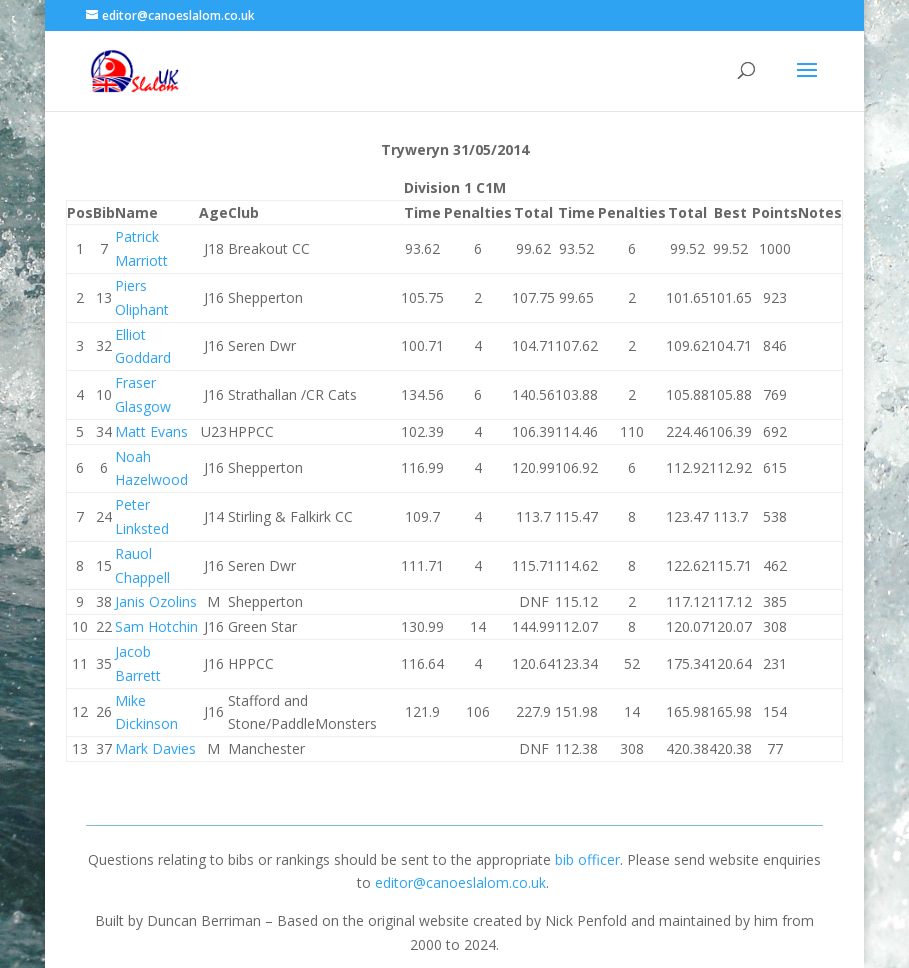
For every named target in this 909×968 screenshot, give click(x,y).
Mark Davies (155, 748)
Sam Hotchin (156, 626)
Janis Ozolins (156, 601)
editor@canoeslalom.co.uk (460, 882)
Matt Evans (151, 431)
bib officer (587, 859)
